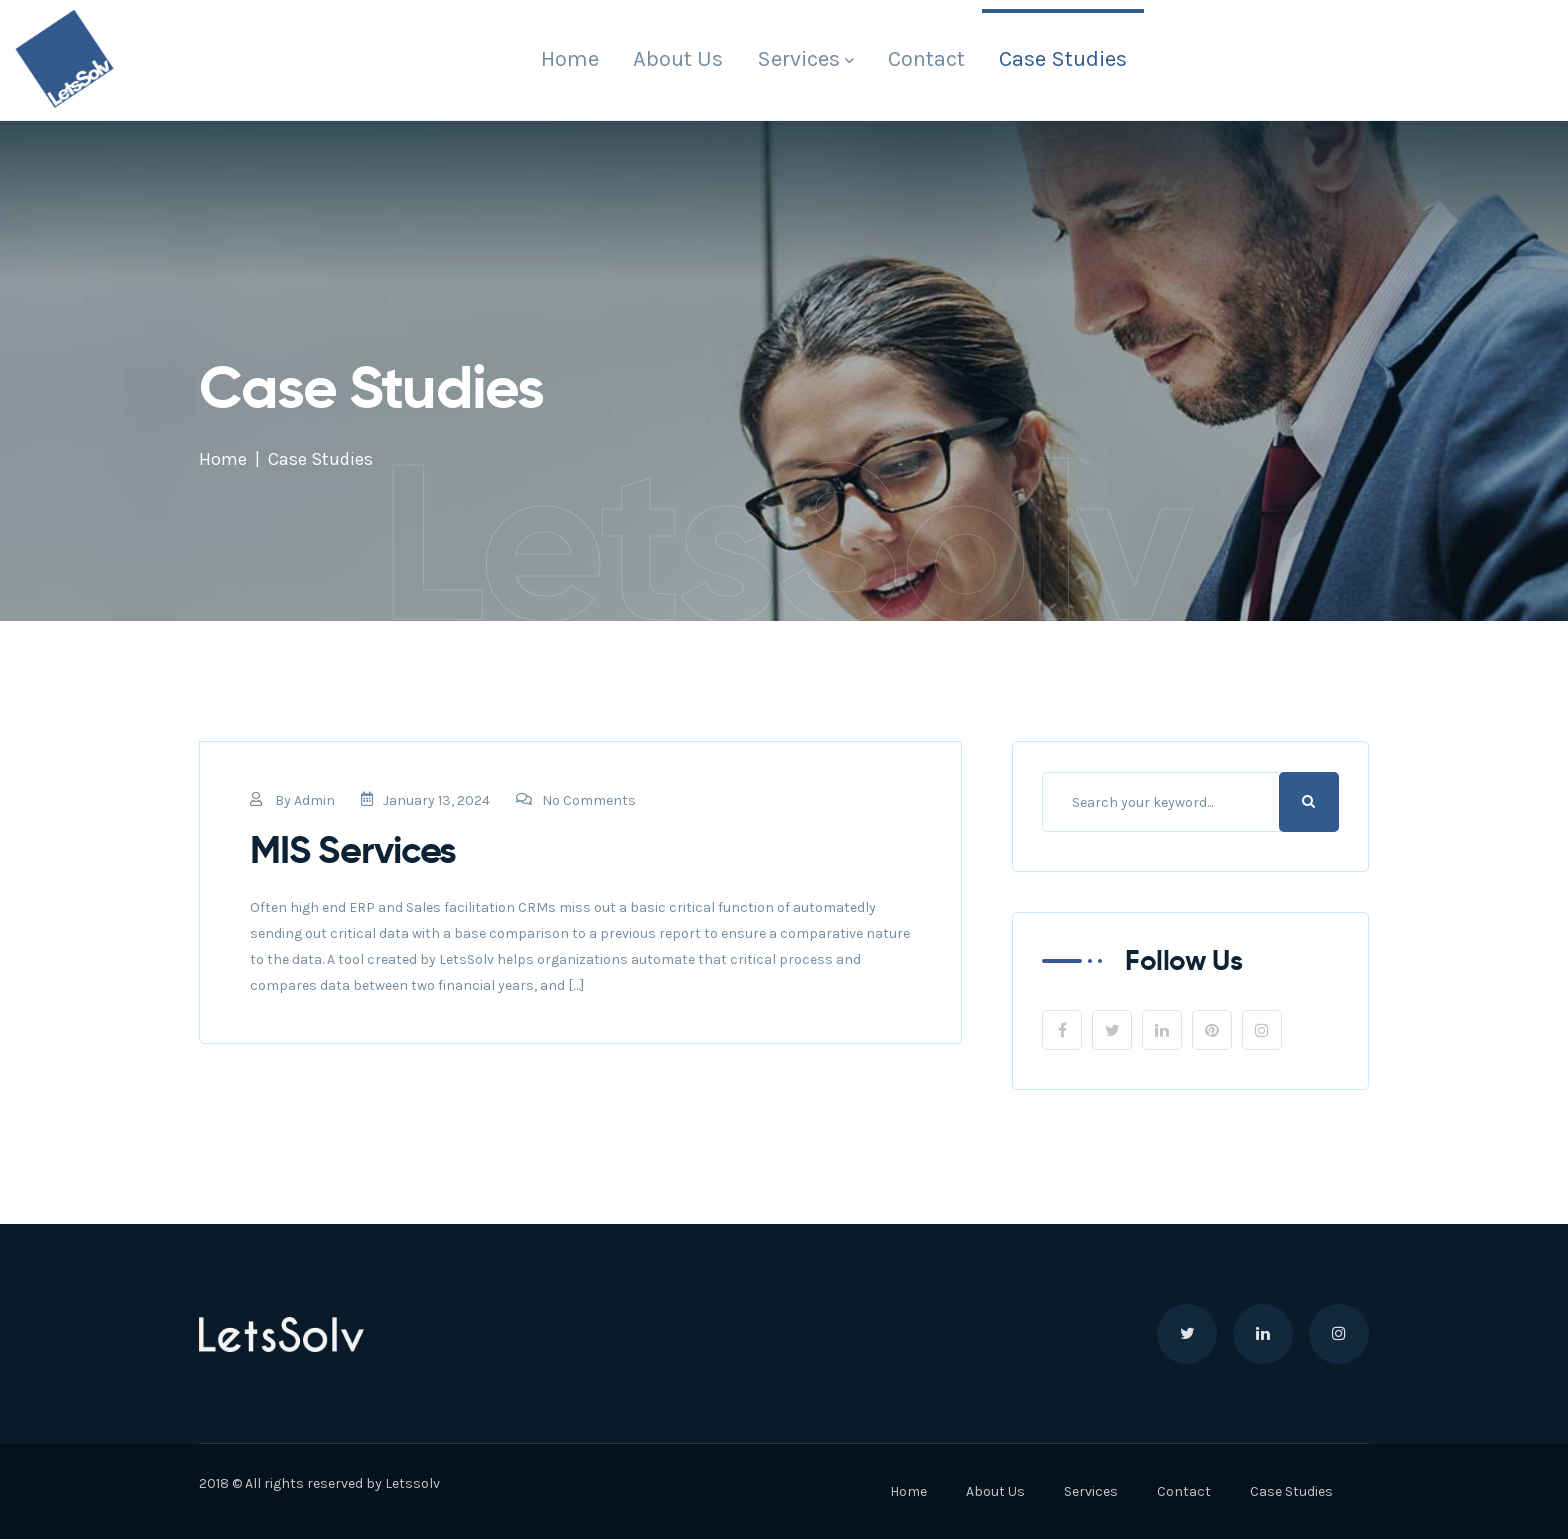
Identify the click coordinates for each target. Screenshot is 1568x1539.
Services (798, 59)
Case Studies (1063, 59)
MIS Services (353, 850)
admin (314, 800)
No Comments (576, 800)
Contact (926, 59)
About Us (678, 59)
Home (570, 59)
